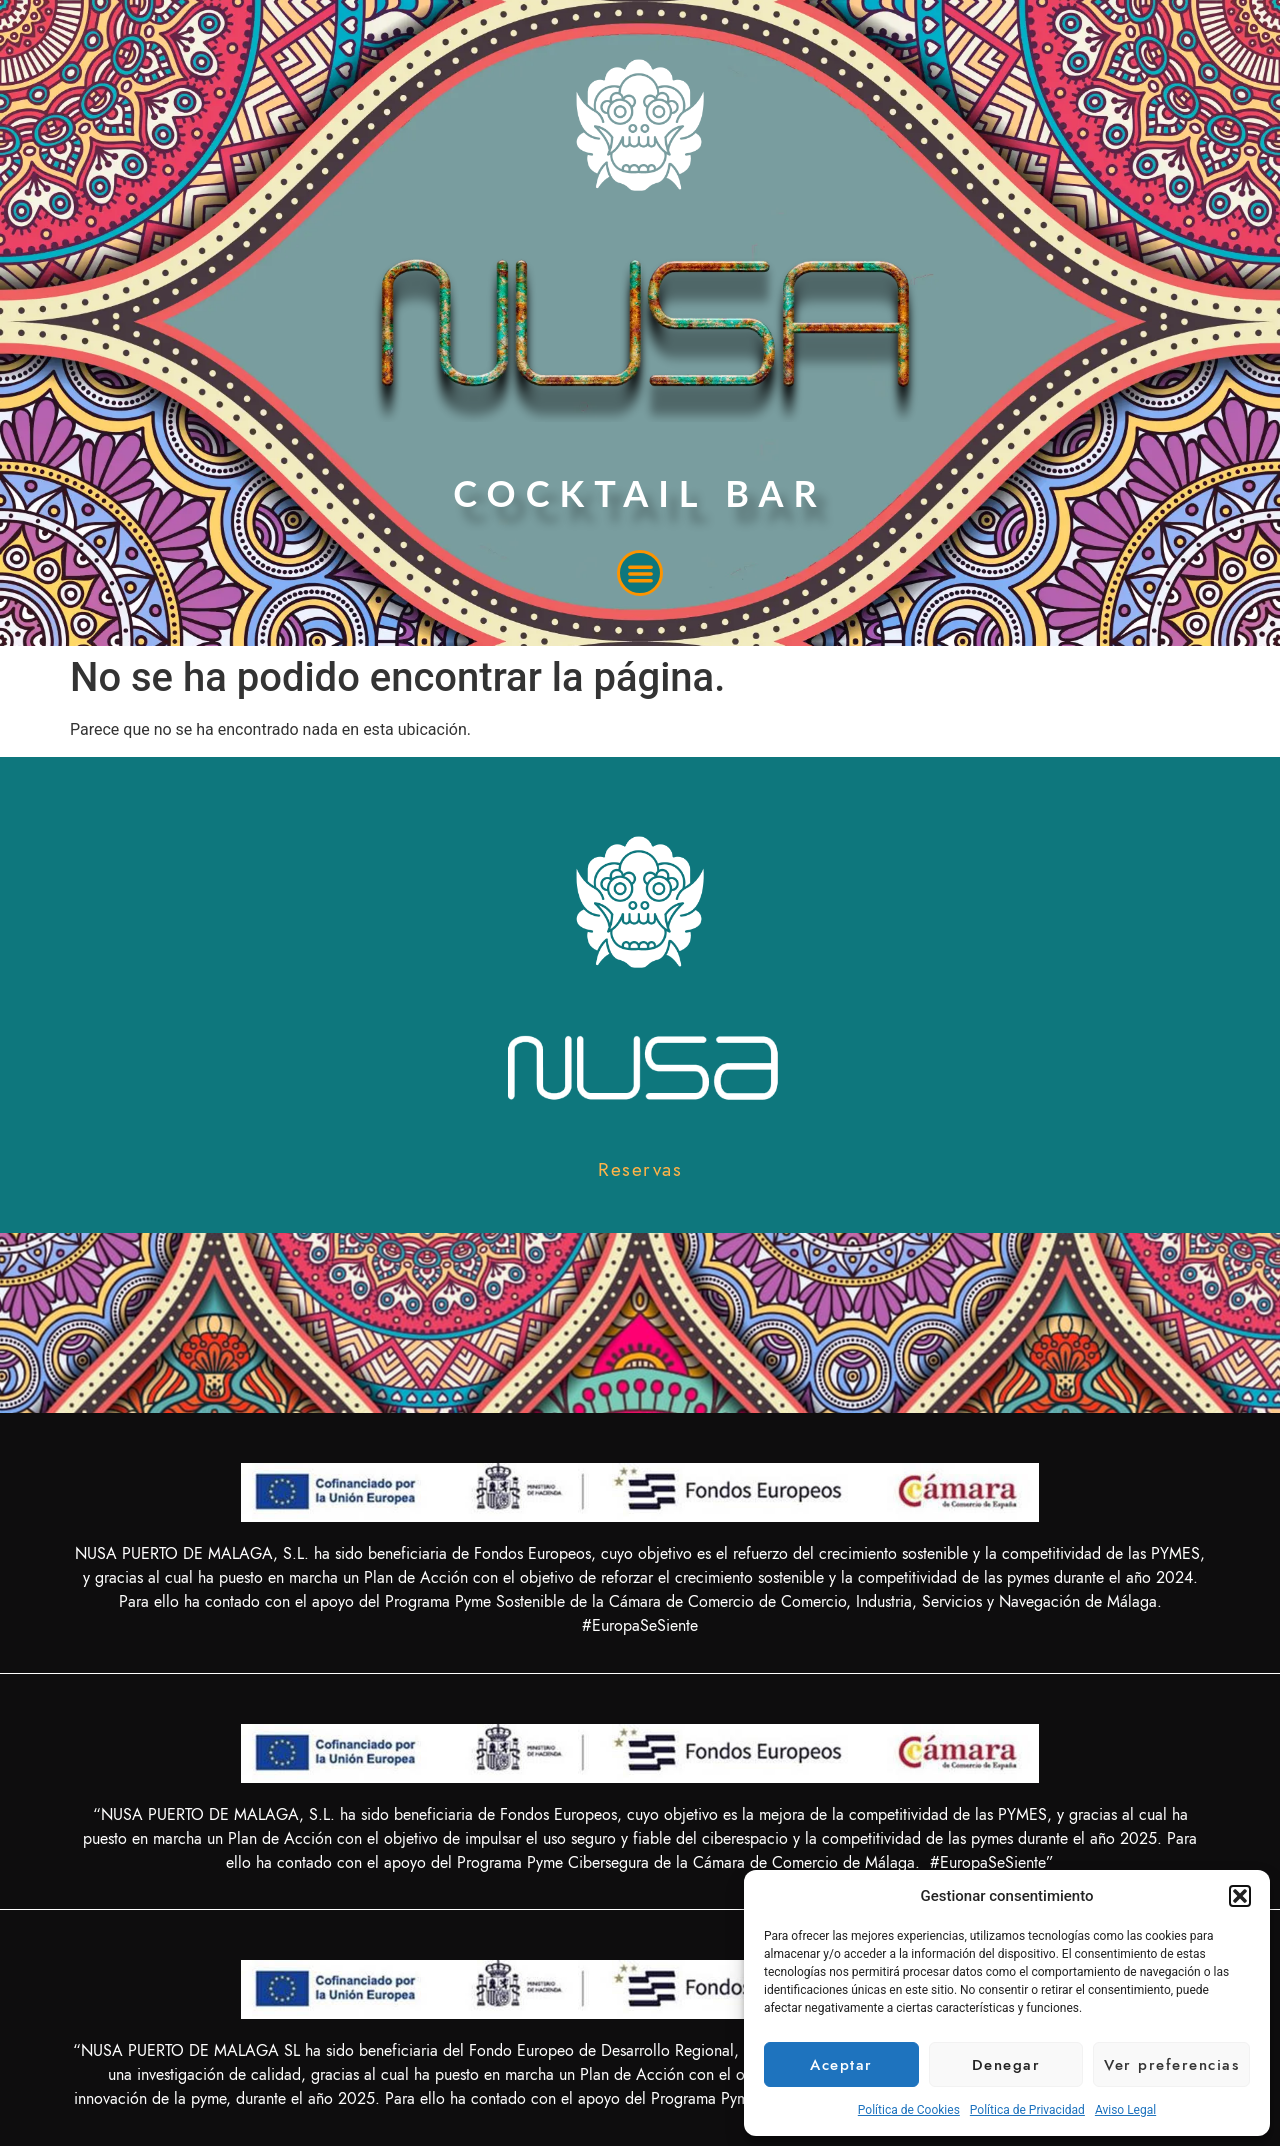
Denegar (1006, 2065)
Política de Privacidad (1027, 2110)
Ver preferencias (1171, 2065)
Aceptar (841, 2065)
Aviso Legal (1125, 2110)
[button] (1240, 1896)
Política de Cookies (909, 2110)
